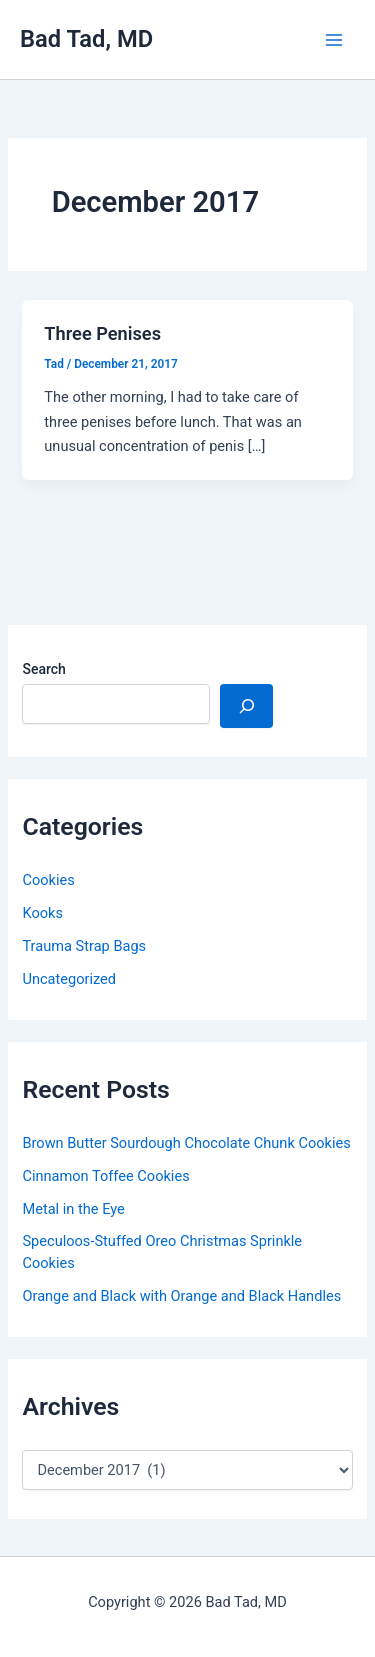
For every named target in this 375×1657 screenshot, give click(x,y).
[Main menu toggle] (334, 40)
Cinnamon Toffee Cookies (105, 1176)
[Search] (246, 706)
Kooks (42, 913)
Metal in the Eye (73, 1209)
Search (43, 669)
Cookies (48, 880)
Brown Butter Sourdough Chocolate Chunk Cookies (186, 1143)
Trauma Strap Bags (84, 946)
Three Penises (102, 333)
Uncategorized (69, 979)
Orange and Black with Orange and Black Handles (181, 1296)
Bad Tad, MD (86, 39)
